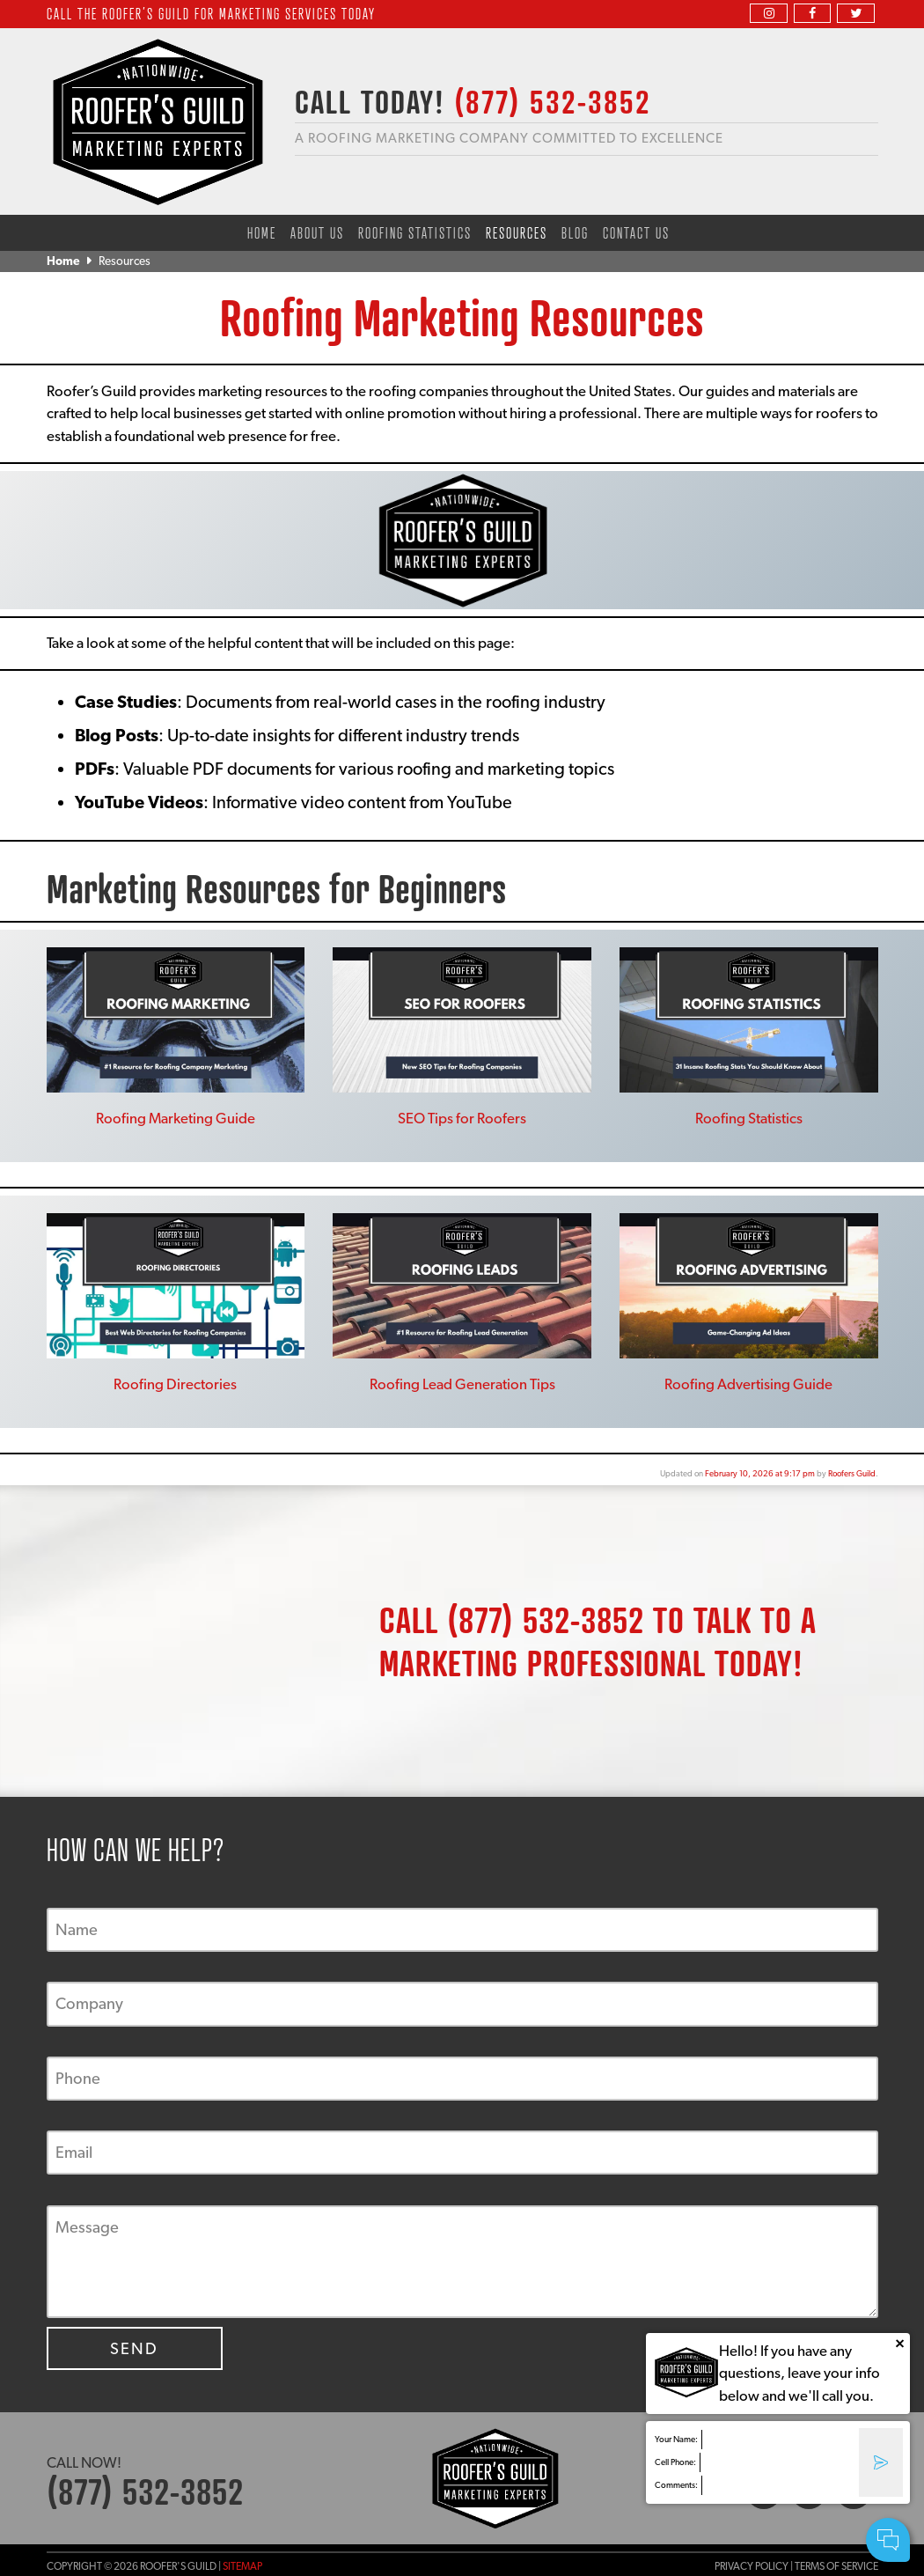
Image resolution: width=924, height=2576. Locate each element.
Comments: (676, 2485)
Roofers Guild (852, 1473)
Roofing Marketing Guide (175, 1118)
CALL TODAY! (473, 101)
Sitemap (242, 2566)
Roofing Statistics (415, 232)
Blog (575, 232)
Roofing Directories (175, 1384)
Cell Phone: (675, 2462)
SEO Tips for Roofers (462, 1118)
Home (261, 232)
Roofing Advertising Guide (748, 1384)
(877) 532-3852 (545, 1619)
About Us (317, 232)
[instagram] (768, 12)
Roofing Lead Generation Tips (462, 1384)
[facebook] (812, 12)
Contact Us (636, 232)
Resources (516, 232)
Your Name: (676, 2439)
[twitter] (855, 12)
